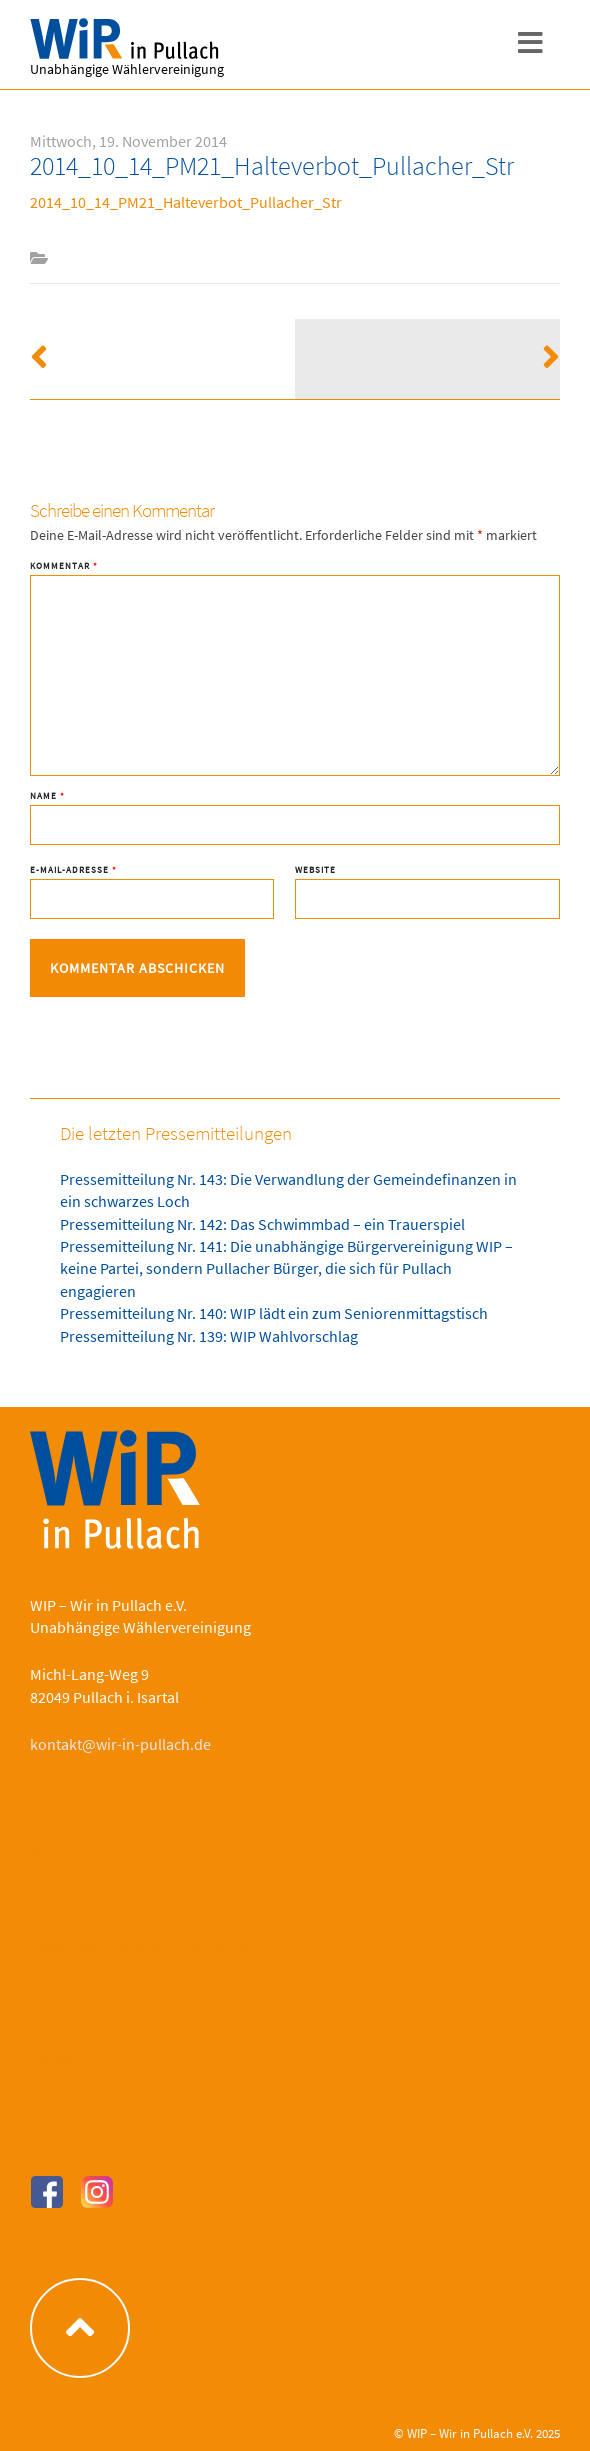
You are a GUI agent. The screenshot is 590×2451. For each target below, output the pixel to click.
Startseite (62, 1812)
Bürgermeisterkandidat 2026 (126, 1909)
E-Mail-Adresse (73, 869)
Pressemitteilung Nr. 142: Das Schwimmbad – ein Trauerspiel (262, 1224)
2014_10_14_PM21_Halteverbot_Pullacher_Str (186, 202)
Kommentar (64, 565)
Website (315, 869)
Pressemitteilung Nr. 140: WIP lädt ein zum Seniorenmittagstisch (274, 1313)
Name (47, 795)
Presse (52, 2058)
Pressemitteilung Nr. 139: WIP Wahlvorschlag (209, 1336)
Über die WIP (73, 1871)
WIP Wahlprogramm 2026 (115, 1984)
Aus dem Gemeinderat (104, 2021)
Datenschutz (72, 2096)
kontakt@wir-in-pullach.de (120, 1744)
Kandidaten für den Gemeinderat (140, 1946)
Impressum (68, 2133)
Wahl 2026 (64, 1849)
